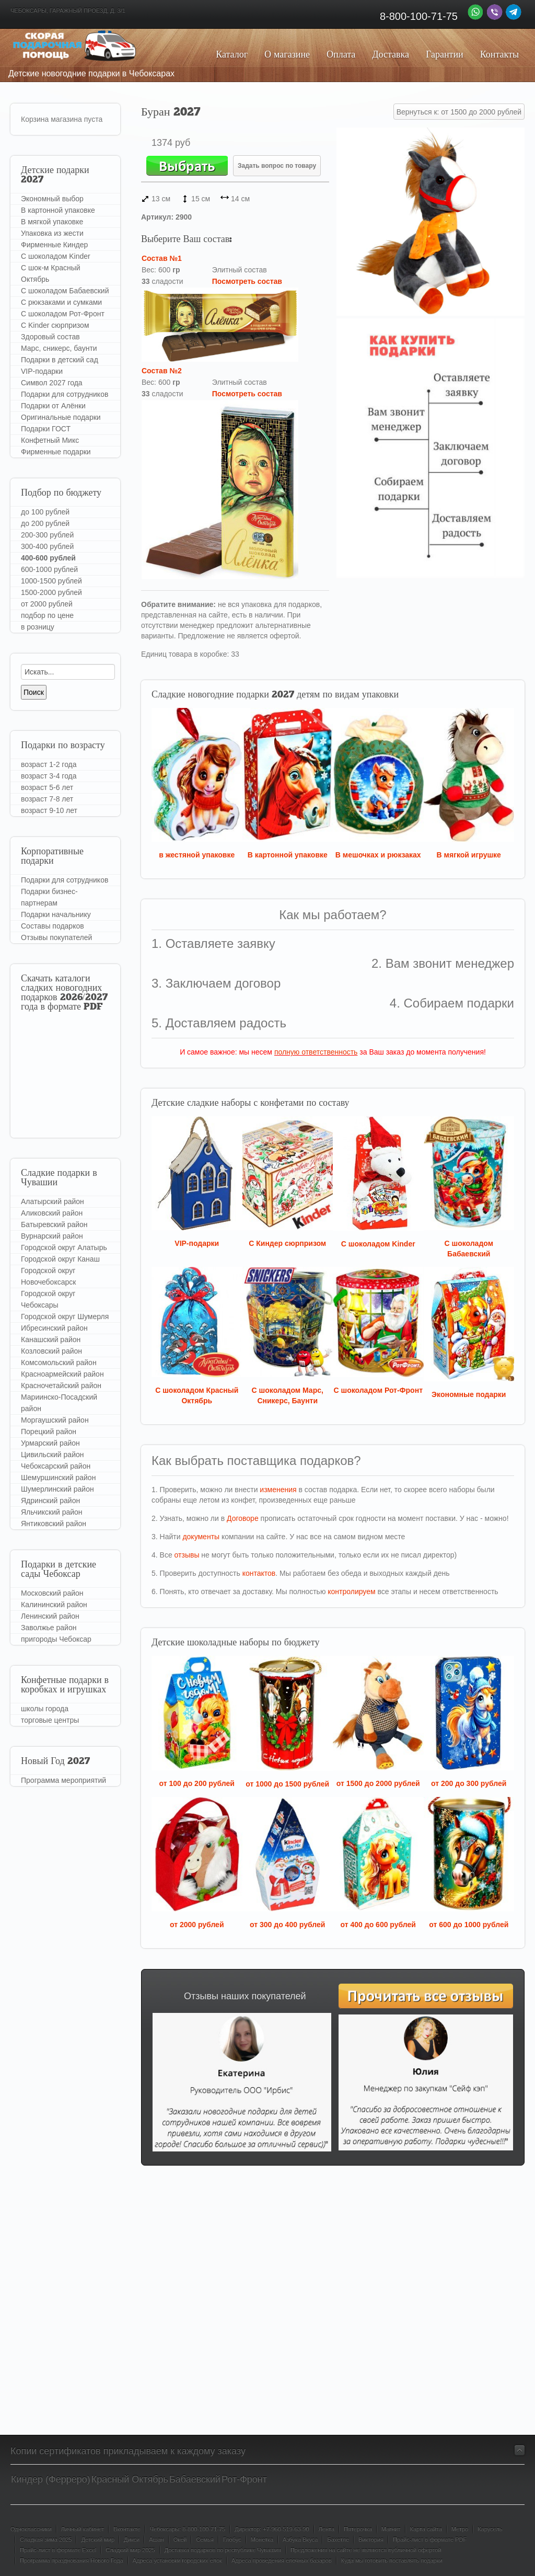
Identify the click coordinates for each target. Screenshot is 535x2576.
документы (200, 1536)
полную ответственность (316, 1052)
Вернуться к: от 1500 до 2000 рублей (459, 112)
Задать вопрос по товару (277, 165)
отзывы (187, 1555)
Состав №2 (162, 371)
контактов (259, 1573)
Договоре (243, 1518)
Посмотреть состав (247, 281)
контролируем (351, 1591)
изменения (278, 1489)
